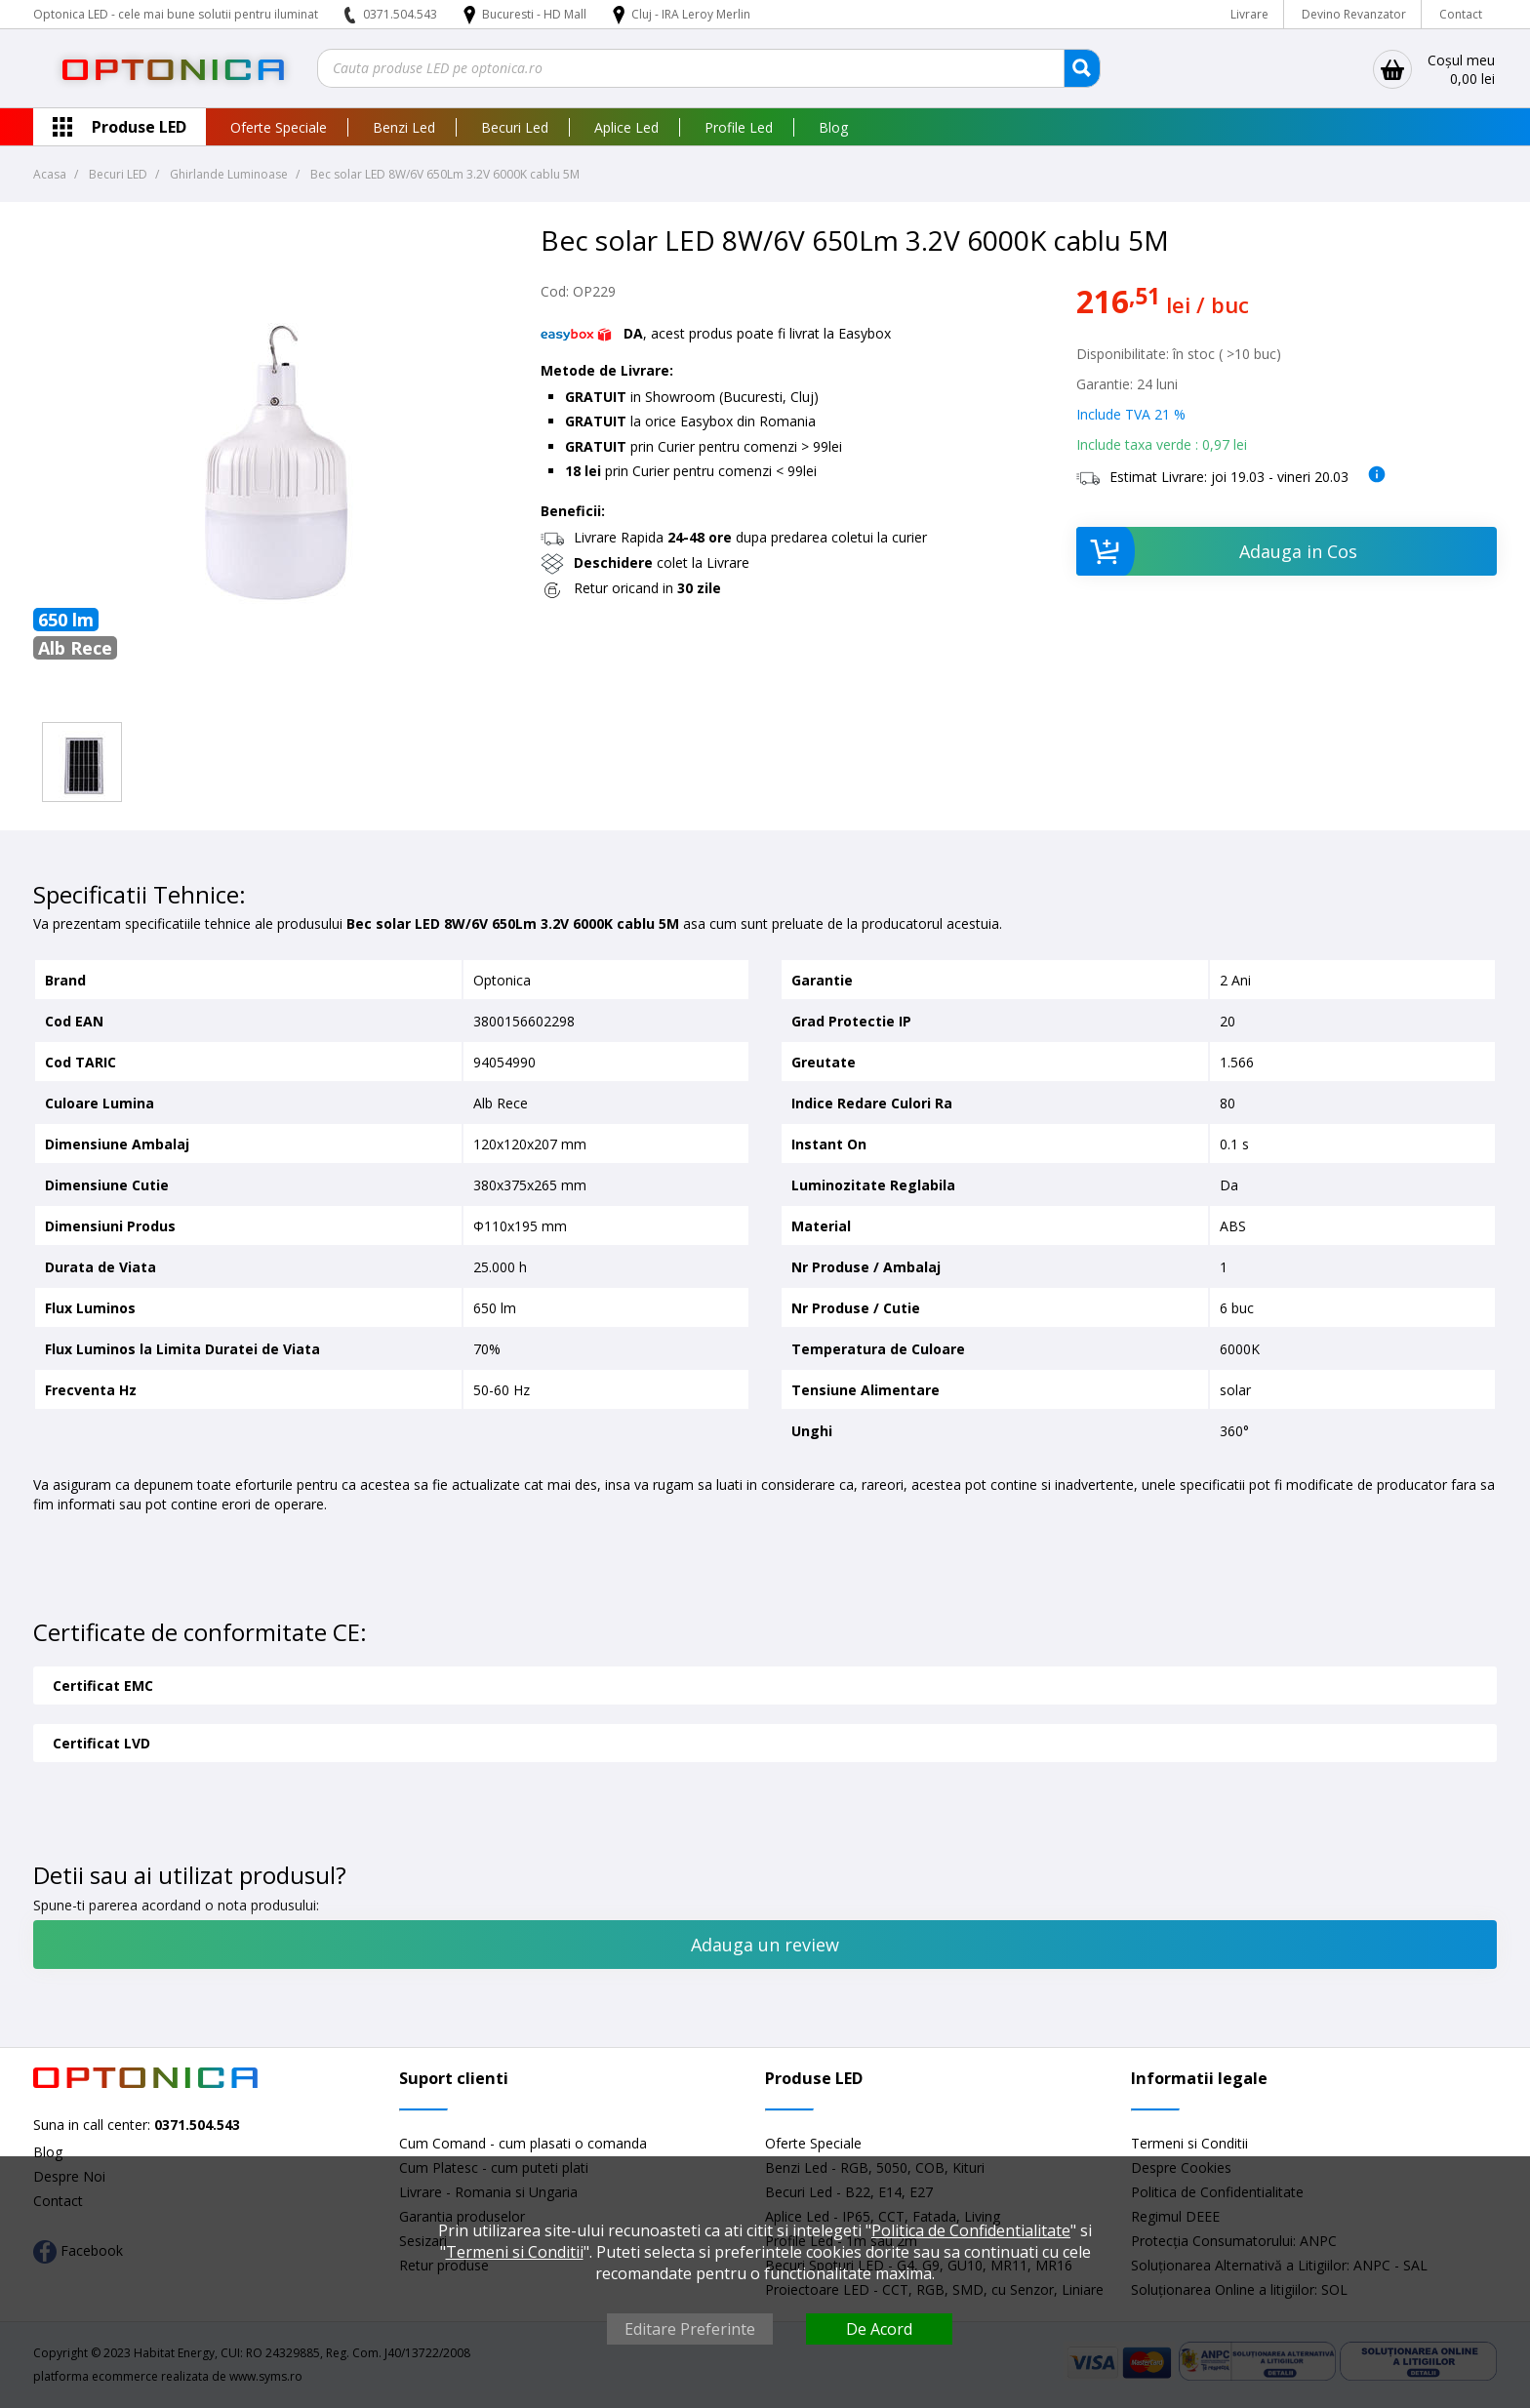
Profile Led (739, 127)
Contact (1460, 14)
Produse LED (139, 127)
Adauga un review (765, 1944)
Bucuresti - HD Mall (535, 14)
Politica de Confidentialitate (970, 2230)
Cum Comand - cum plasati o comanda (523, 2143)
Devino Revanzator (1354, 14)
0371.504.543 (400, 14)
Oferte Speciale (278, 127)
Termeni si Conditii (1189, 2143)
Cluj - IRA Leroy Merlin (690, 14)
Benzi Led (404, 127)
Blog (833, 127)
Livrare (1249, 14)
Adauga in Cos (1217, 551)
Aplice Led (626, 127)
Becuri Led (514, 127)
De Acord (879, 2329)
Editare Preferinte (689, 2329)
